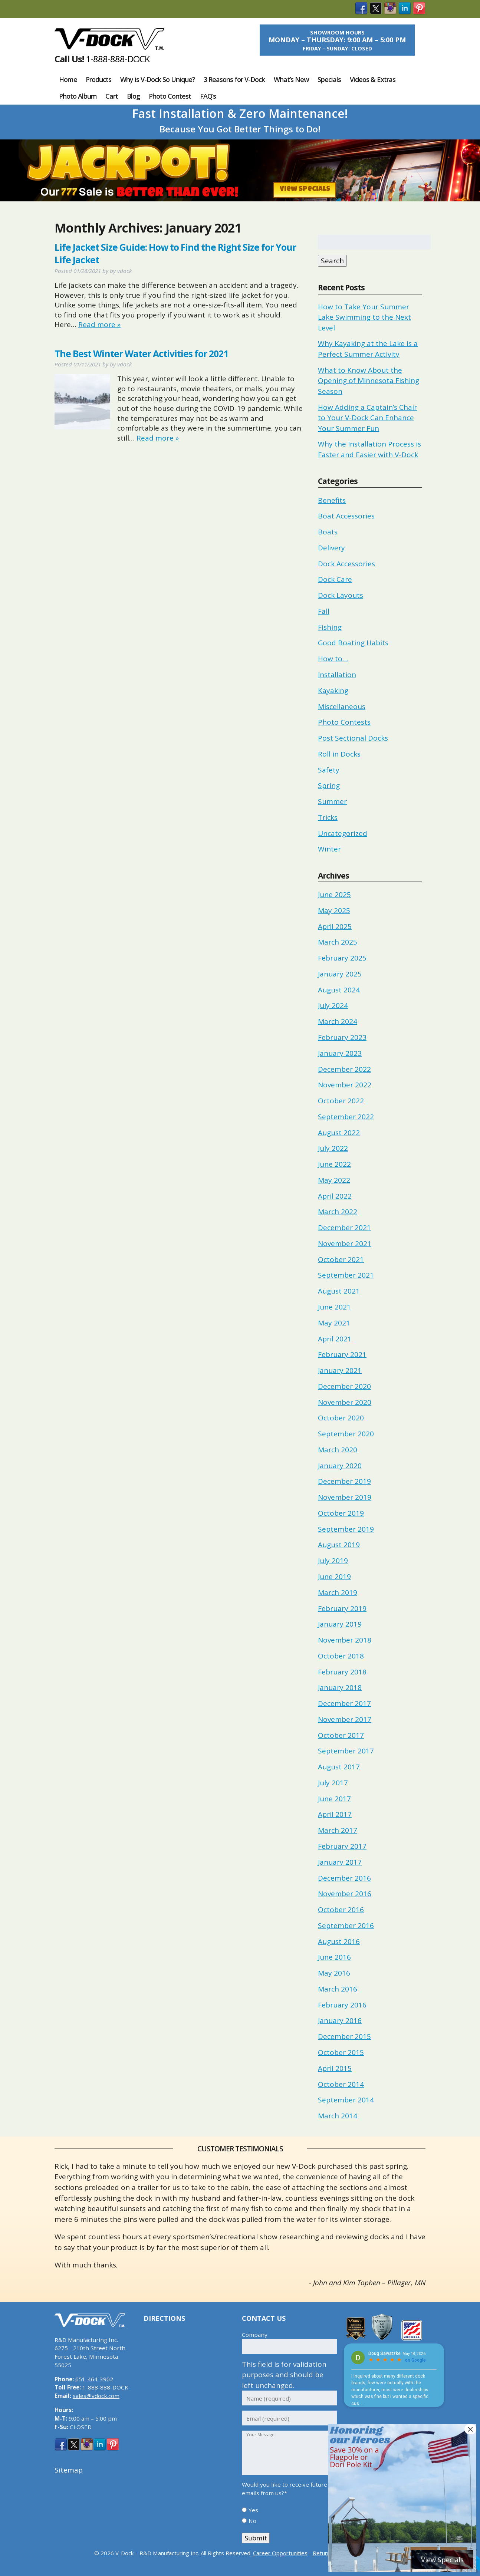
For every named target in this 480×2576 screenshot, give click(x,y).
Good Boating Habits (353, 643)
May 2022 (334, 1180)
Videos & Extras (372, 79)
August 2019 (339, 1544)
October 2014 (341, 2084)
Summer (332, 801)
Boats (328, 532)
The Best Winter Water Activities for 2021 (141, 353)
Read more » (99, 324)
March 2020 (337, 1450)
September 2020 (346, 1434)
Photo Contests (344, 722)
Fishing (330, 627)
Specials (329, 79)
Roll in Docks (339, 754)
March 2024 (337, 1021)
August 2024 (339, 990)
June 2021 (334, 1307)
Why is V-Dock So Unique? (157, 79)
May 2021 (334, 1323)
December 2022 (344, 1069)
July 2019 (333, 1560)
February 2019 (342, 1608)
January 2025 (340, 974)
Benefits (332, 500)
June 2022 (334, 1164)
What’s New (291, 79)
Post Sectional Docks (353, 738)
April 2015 (335, 2068)
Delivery (331, 548)
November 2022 (344, 1085)
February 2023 (342, 1037)
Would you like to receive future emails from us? (284, 2489)
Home (68, 79)
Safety (328, 770)
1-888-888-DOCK (117, 59)
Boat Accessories (346, 516)
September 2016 (346, 1925)
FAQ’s (208, 96)
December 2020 (344, 1386)
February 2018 (342, 1672)
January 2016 (340, 2020)
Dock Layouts (340, 595)
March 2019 (337, 1592)
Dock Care (335, 579)
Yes (253, 2510)
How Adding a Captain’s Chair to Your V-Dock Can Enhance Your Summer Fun (367, 417)
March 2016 (337, 1989)
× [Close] (470, 2429)
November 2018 (344, 1640)
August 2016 (339, 1941)
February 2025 (342, 958)
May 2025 (334, 910)
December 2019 (344, 1481)
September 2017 (346, 1751)
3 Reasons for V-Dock (234, 79)
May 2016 (334, 1973)
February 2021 (342, 1354)
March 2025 (337, 942)
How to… (333, 658)
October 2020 (341, 1418)
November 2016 (344, 1893)
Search (332, 261)
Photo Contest (170, 96)
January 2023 (340, 1053)
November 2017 (344, 1719)
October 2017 (341, 1735)
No (252, 2520)
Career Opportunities (280, 2553)
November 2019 (344, 1497)
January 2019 (340, 1624)
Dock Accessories (346, 564)
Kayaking (333, 690)
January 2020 (340, 1465)
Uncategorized (342, 833)
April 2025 (335, 926)
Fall (323, 611)
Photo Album (78, 96)
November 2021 (344, 1243)
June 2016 (334, 1957)
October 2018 (341, 1656)
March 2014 (337, 2116)
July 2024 (333, 1005)
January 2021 (340, 1370)
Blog (133, 96)
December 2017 (344, 1703)
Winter (329, 849)
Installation (337, 674)
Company (254, 2334)
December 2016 (344, 1878)
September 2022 (346, 1116)
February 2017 (342, 1846)
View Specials (305, 189)
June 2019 (334, 1576)
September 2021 (346, 1275)
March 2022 (337, 1211)
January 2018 (340, 1687)
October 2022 (341, 1101)
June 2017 (334, 1798)
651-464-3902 (94, 2379)
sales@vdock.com (96, 2395)
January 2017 (340, 1862)
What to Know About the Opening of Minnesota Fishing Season (368, 380)
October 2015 (341, 2052)
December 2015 (344, 2036)
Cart (111, 96)
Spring (329, 785)
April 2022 (335, 1196)
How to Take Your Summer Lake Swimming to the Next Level (364, 317)
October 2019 (341, 1513)
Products (98, 79)
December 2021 (344, 1227)
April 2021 (335, 1339)
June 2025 (334, 894)
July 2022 (333, 1148)
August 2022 (339, 1132)
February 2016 (342, 2005)
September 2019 (346, 1529)
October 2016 (341, 1909)
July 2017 (333, 1783)
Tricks (328, 817)
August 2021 (339, 1291)
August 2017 (339, 1767)
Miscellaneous (341, 706)
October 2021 (341, 1259)
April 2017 (335, 1814)
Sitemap (69, 2470)
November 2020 (344, 1402)
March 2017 (337, 1830)
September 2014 (346, 2100)
